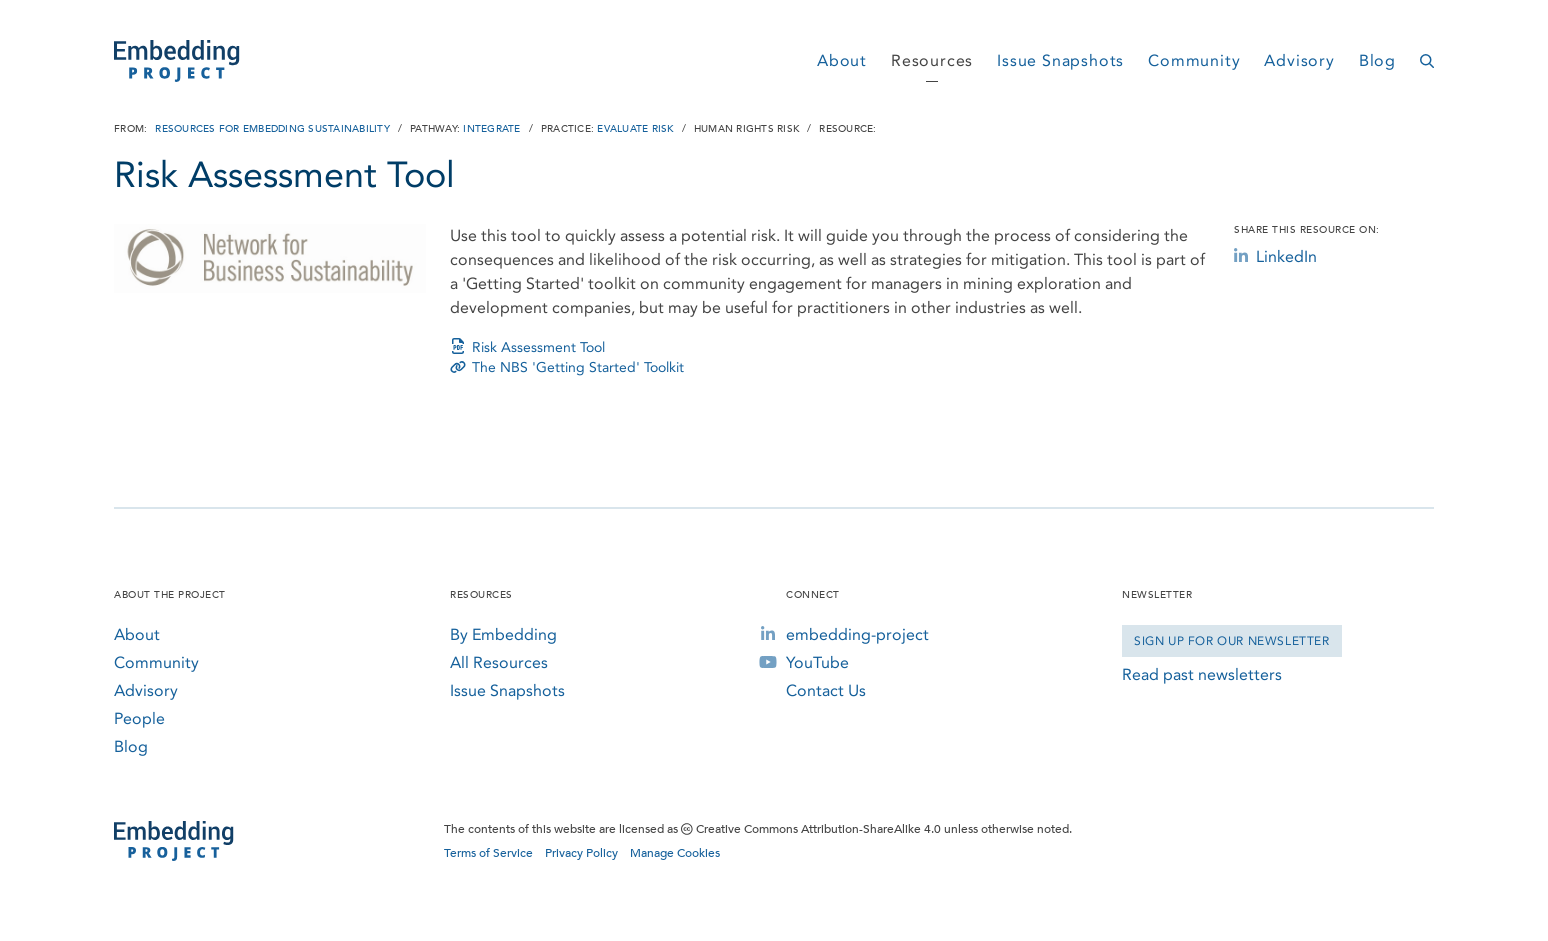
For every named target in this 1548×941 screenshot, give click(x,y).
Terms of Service (488, 853)
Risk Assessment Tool (527, 347)
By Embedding (503, 634)
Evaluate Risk (635, 129)
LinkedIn (1275, 256)
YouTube (817, 662)
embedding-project (857, 634)
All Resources (499, 662)
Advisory (1299, 60)
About (842, 60)
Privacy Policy (581, 853)
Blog (1377, 60)
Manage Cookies (675, 853)
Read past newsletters (1202, 674)
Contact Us (826, 690)
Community (1194, 60)
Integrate (491, 129)
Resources (932, 60)
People (139, 718)
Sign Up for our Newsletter (1232, 641)
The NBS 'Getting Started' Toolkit (567, 367)
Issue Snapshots (1060, 60)
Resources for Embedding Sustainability (272, 129)
